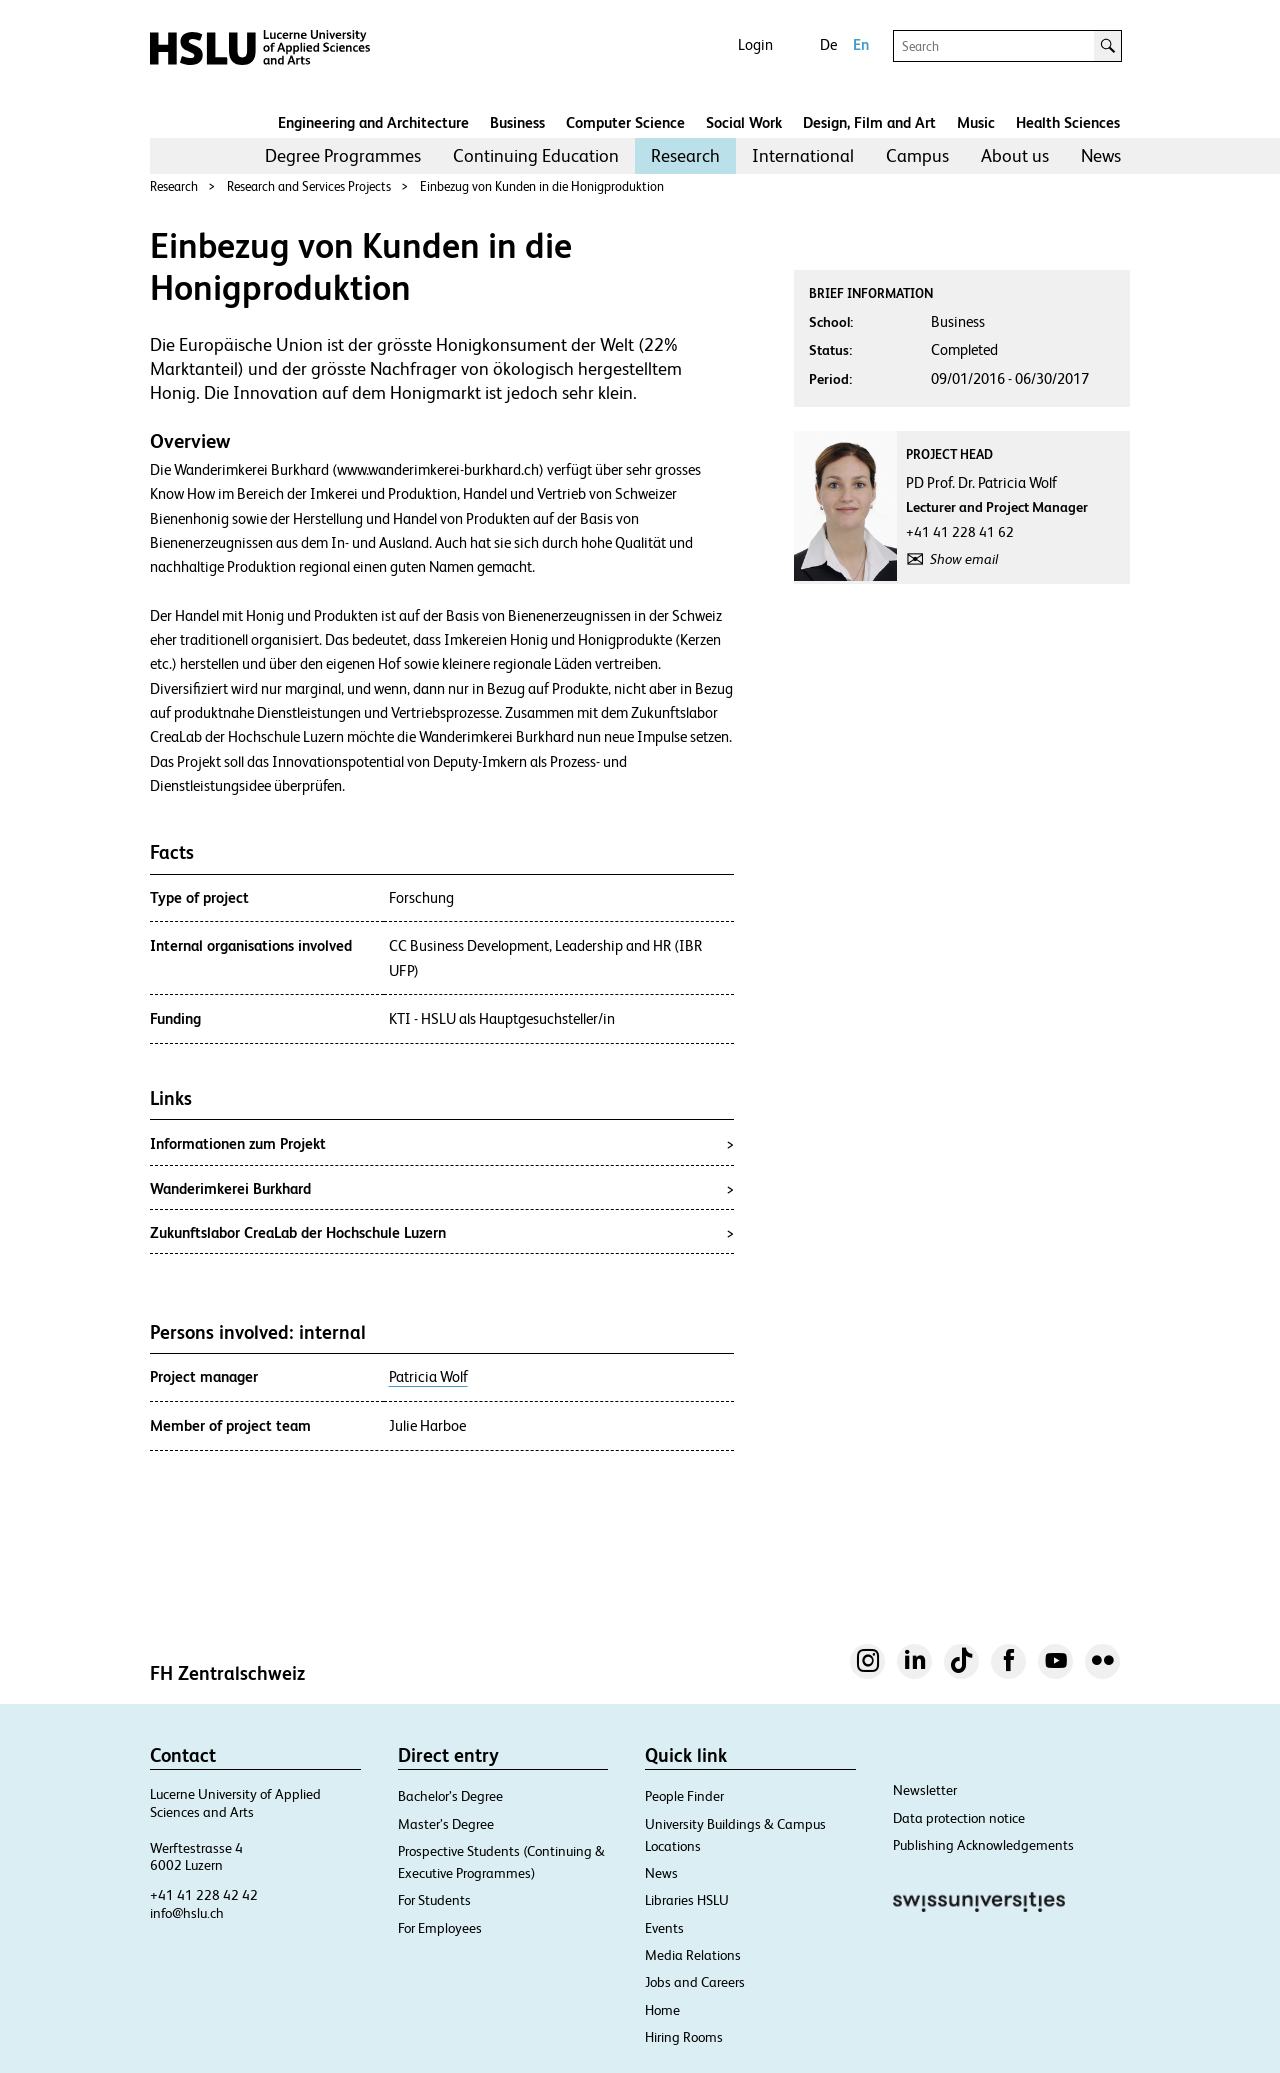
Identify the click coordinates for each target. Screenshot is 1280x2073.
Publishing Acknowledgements (983, 1845)
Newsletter (925, 1790)
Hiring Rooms (684, 2037)
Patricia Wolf (428, 1377)
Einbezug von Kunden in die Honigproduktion (542, 186)
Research (685, 155)
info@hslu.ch (187, 1913)
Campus (917, 155)
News (1101, 155)
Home (662, 2010)
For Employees (440, 1928)
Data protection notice (959, 1818)
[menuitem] (343, 156)
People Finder (684, 1796)
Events (664, 1928)
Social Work (744, 122)
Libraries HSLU (687, 1900)
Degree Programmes (343, 155)
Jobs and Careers (695, 1982)
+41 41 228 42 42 (204, 1895)
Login (755, 44)
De (828, 44)
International (803, 155)
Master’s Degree (446, 1824)
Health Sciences (1068, 122)
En (861, 44)
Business (517, 122)
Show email (964, 559)
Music (976, 122)
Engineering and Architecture (373, 122)
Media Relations (693, 1955)
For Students (434, 1900)
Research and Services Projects (309, 186)
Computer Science (625, 122)
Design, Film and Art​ (869, 122)
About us (1015, 155)
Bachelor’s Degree (450, 1796)
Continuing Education (536, 155)
